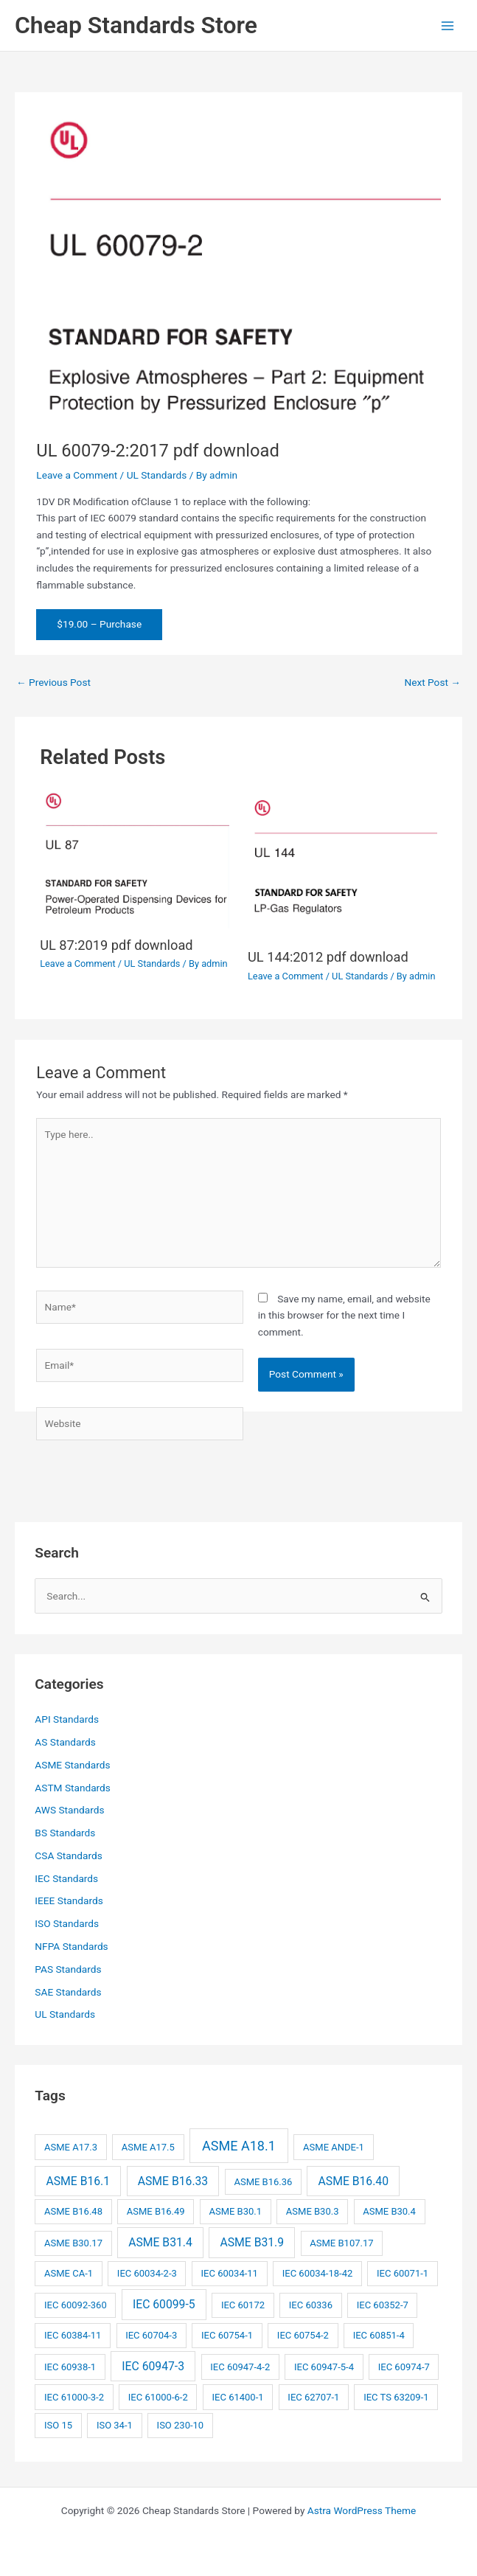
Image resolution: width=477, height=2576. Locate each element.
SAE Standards (68, 1992)
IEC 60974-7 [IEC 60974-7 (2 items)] (404, 2366)
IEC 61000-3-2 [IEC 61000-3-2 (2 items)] (74, 2397)
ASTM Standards (73, 1788)
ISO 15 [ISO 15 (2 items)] (58, 2425)
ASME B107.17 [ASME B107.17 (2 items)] (341, 2243)
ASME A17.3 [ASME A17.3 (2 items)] (70, 2147)
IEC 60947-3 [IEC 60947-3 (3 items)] (153, 2366)
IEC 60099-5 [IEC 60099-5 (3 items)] (164, 2304)
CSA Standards (68, 1855)
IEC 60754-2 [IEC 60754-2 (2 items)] (303, 2335)
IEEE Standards (68, 1900)
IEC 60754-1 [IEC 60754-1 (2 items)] (227, 2335)
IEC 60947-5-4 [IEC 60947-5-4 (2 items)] (324, 2366)
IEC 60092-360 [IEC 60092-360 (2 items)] (75, 2305)
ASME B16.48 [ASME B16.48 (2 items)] (73, 2211)
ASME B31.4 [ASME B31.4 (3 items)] (160, 2242)
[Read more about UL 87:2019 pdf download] (134, 858)
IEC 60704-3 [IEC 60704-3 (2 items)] (151, 2335)
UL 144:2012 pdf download (328, 957)
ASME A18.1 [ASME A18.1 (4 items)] (239, 2145)
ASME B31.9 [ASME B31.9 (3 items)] (252, 2242)
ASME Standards (72, 1765)
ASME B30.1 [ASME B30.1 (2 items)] (235, 2211)
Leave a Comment (76, 475)
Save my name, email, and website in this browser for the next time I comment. (344, 1315)
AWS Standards (69, 1810)
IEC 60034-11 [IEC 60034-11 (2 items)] (229, 2273)
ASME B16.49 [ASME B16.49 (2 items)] (156, 2211)
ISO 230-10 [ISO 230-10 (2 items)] (180, 2425)
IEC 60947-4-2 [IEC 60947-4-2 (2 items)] (240, 2366)
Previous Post (53, 682)
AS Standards (65, 1742)
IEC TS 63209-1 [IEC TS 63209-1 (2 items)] (395, 2397)
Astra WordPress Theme (361, 2510)
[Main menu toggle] (448, 25)
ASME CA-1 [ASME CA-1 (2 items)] (68, 2273)
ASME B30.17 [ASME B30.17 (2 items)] (73, 2243)
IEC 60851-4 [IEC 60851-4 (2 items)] (379, 2335)
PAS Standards (68, 1969)
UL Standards (157, 475)
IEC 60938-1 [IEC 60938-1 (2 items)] (70, 2366)
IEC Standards (66, 1878)
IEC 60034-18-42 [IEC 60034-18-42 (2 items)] (317, 2273)
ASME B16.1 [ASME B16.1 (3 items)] (78, 2181)
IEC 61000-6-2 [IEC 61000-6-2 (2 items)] (158, 2397)
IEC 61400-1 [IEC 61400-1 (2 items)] (238, 2397)
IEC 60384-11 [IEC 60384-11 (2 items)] (72, 2335)
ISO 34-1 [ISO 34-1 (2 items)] (115, 2425)
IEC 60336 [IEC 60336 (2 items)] (310, 2305)
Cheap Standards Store (136, 25)
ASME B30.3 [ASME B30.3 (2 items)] (312, 2211)
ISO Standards (67, 1923)
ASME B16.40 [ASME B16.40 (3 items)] (353, 2181)
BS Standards (65, 1833)
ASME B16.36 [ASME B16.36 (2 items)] (263, 2181)
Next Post (432, 682)
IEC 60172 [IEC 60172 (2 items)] (243, 2305)
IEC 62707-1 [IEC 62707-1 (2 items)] (313, 2397)
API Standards (67, 1719)
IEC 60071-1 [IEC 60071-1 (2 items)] (402, 2273)
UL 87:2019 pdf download (116, 945)
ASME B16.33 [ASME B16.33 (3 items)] (173, 2181)
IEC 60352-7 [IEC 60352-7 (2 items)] (382, 2305)
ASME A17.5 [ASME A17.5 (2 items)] (148, 2147)
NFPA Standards (71, 1946)
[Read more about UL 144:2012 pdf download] (342, 863)
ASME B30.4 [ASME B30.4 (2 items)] (389, 2211)
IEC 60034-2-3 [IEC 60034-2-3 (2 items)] (147, 2273)
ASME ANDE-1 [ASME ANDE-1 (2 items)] (333, 2147)
